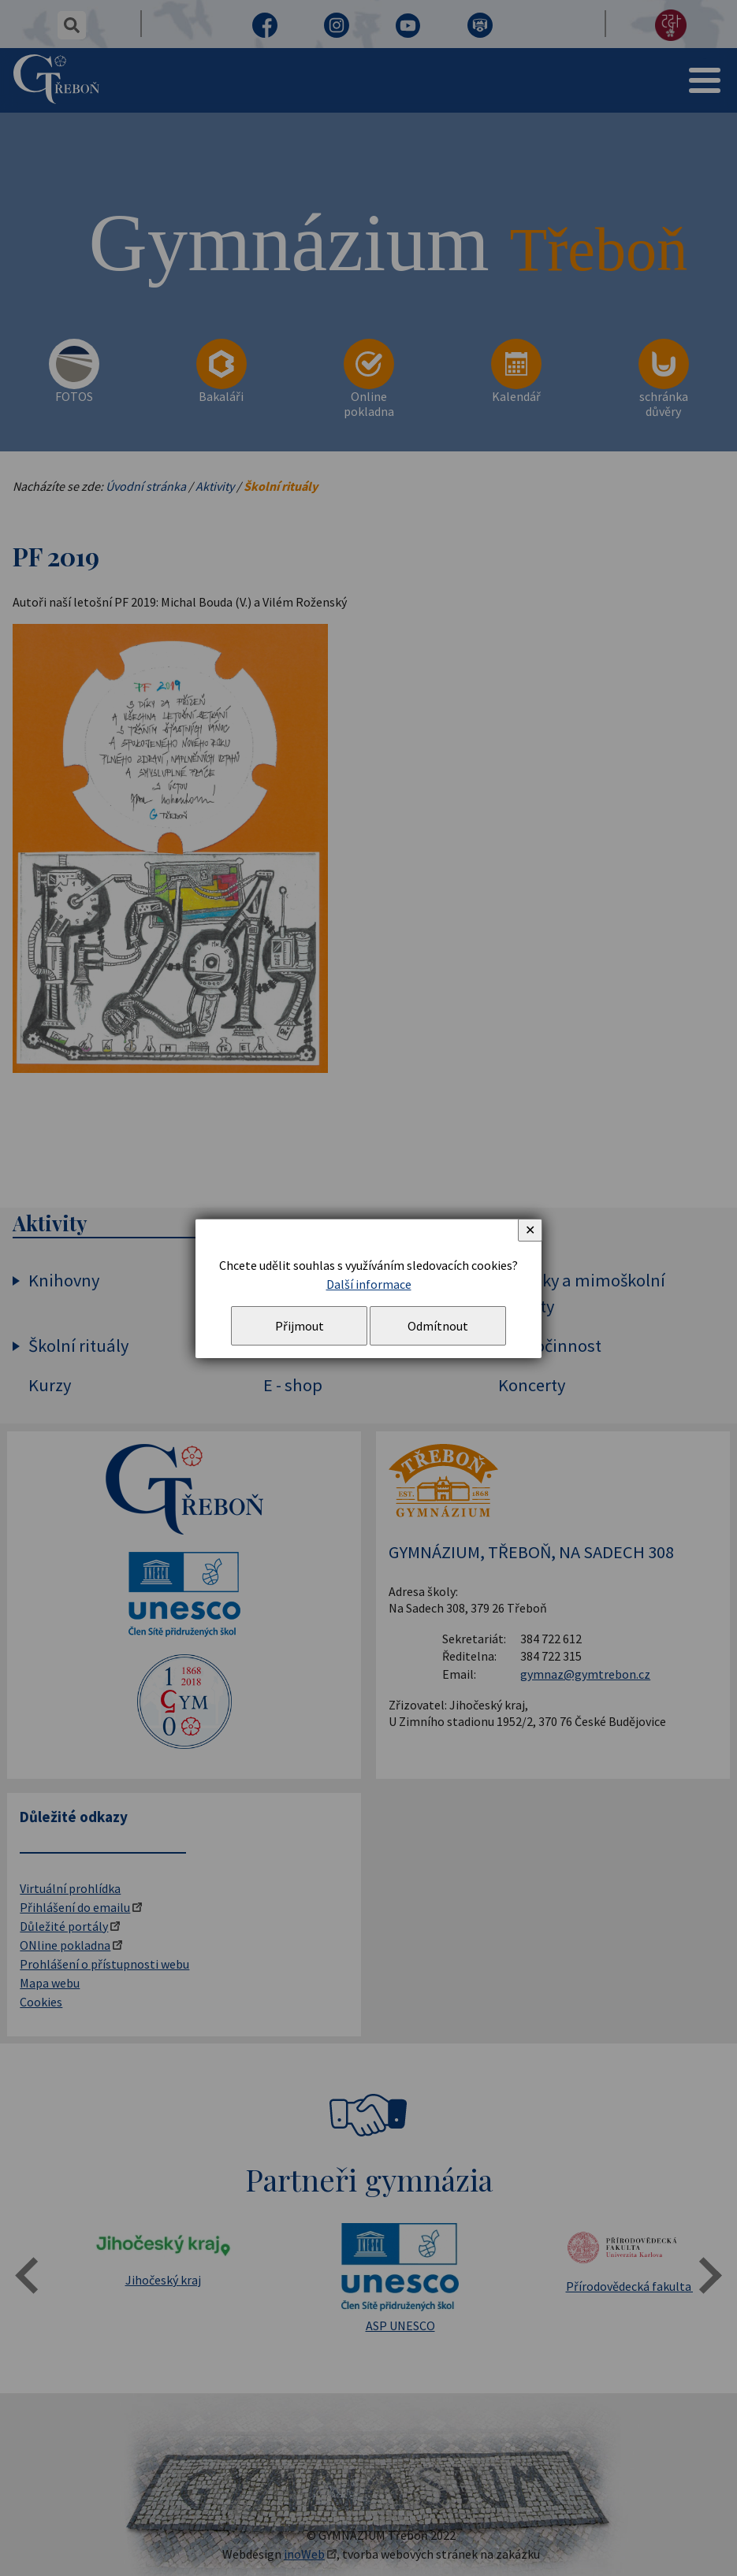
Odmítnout (438, 1326)
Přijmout (299, 1326)
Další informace (368, 1284)
